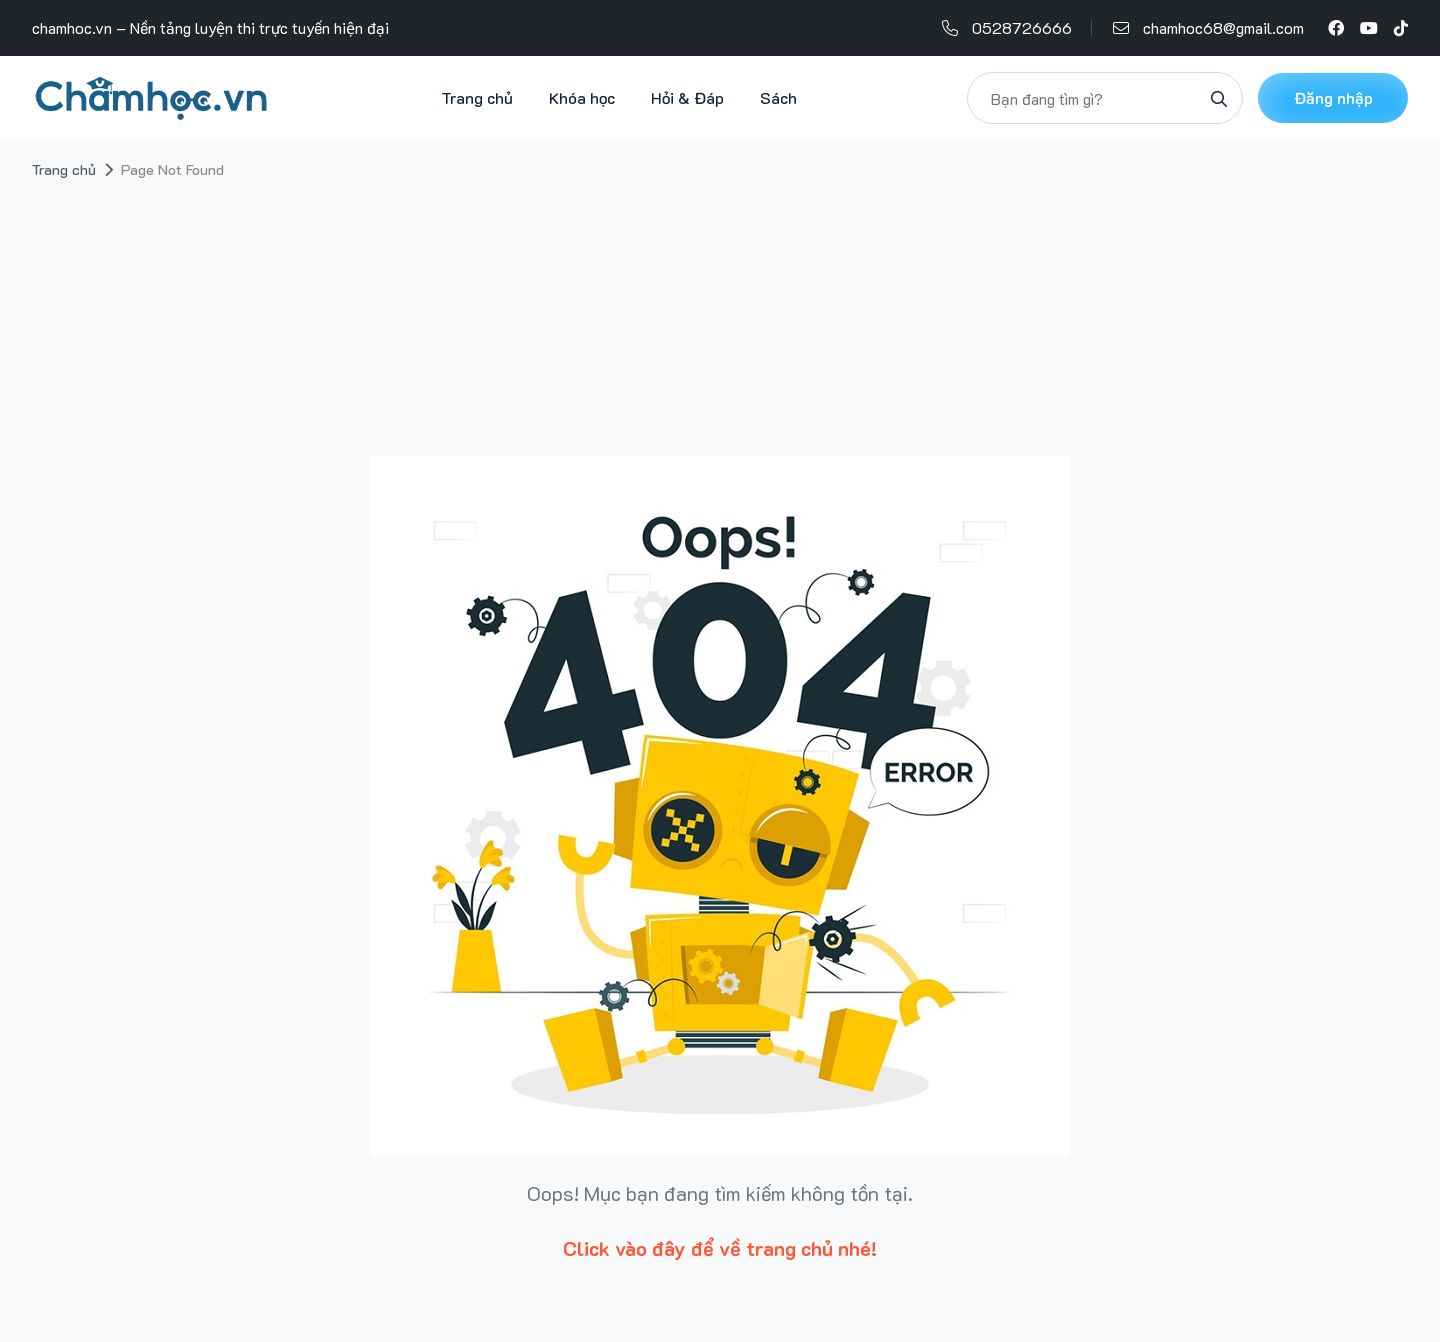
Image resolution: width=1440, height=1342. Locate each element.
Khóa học (582, 97)
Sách (778, 97)
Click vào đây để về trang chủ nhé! (720, 1248)
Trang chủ (477, 97)
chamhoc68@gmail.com (1223, 27)
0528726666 (1022, 27)
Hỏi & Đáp (687, 97)
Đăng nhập (1333, 97)
